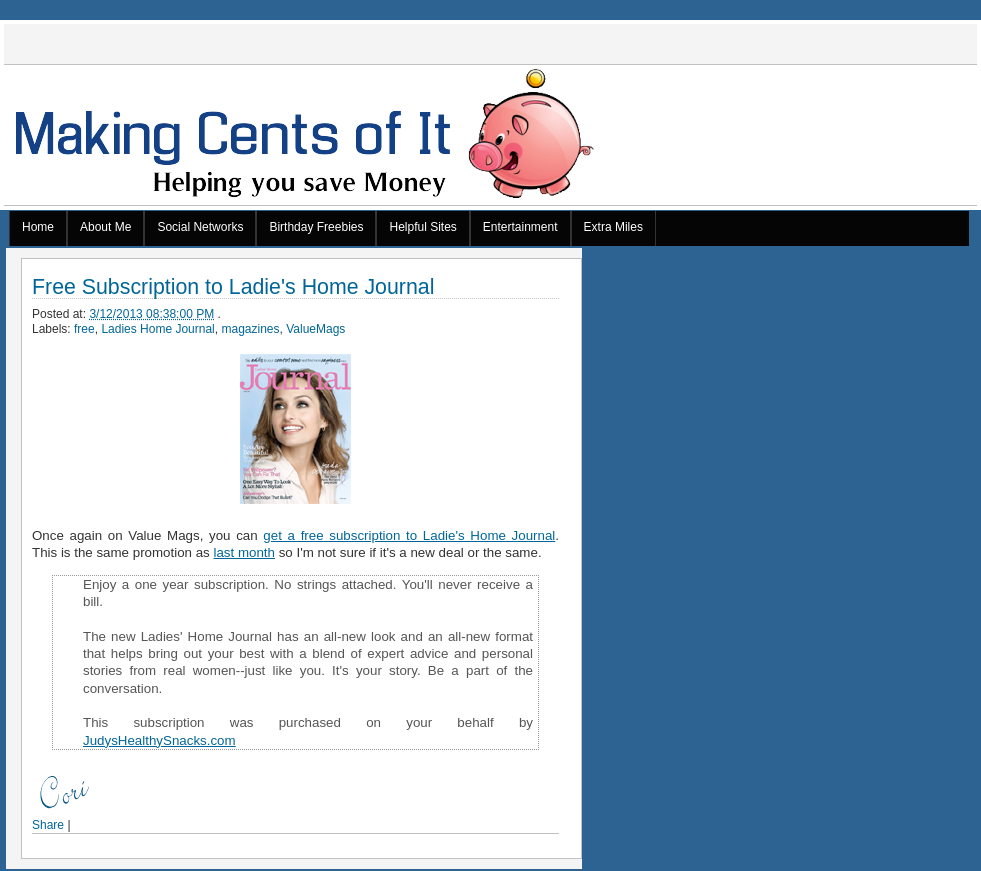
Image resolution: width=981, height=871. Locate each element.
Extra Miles (613, 227)
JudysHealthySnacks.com (159, 740)
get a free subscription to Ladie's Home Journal (409, 535)
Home (38, 227)
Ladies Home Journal (157, 329)
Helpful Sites (422, 227)
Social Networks (200, 227)
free (84, 329)
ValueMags (315, 329)
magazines (250, 329)
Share (48, 825)
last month (245, 552)
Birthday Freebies (316, 227)
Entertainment (520, 227)
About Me (105, 227)
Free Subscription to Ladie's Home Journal (233, 287)
